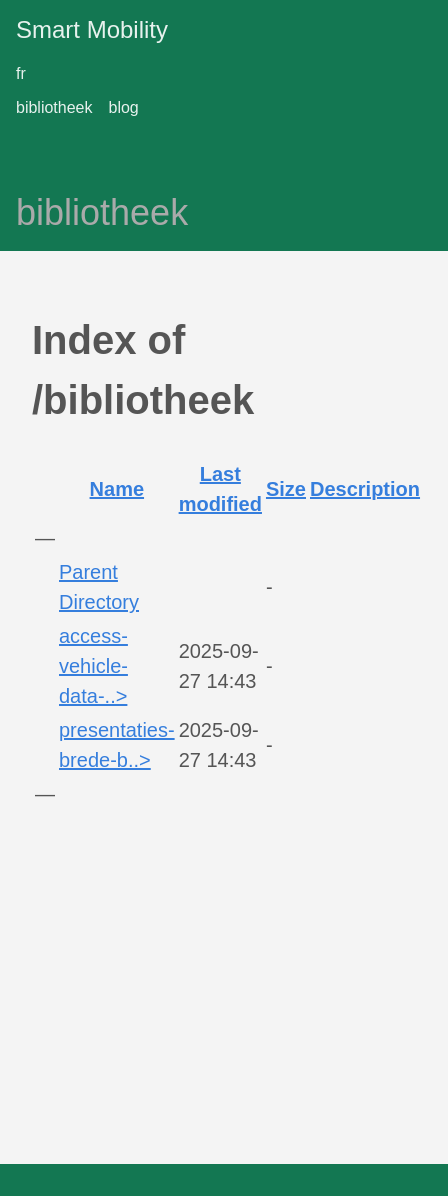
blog (124, 107)
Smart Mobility (92, 29)
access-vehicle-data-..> (93, 666)
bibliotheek (54, 107)
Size (286, 489)
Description (365, 489)
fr (21, 73)
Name (117, 489)
